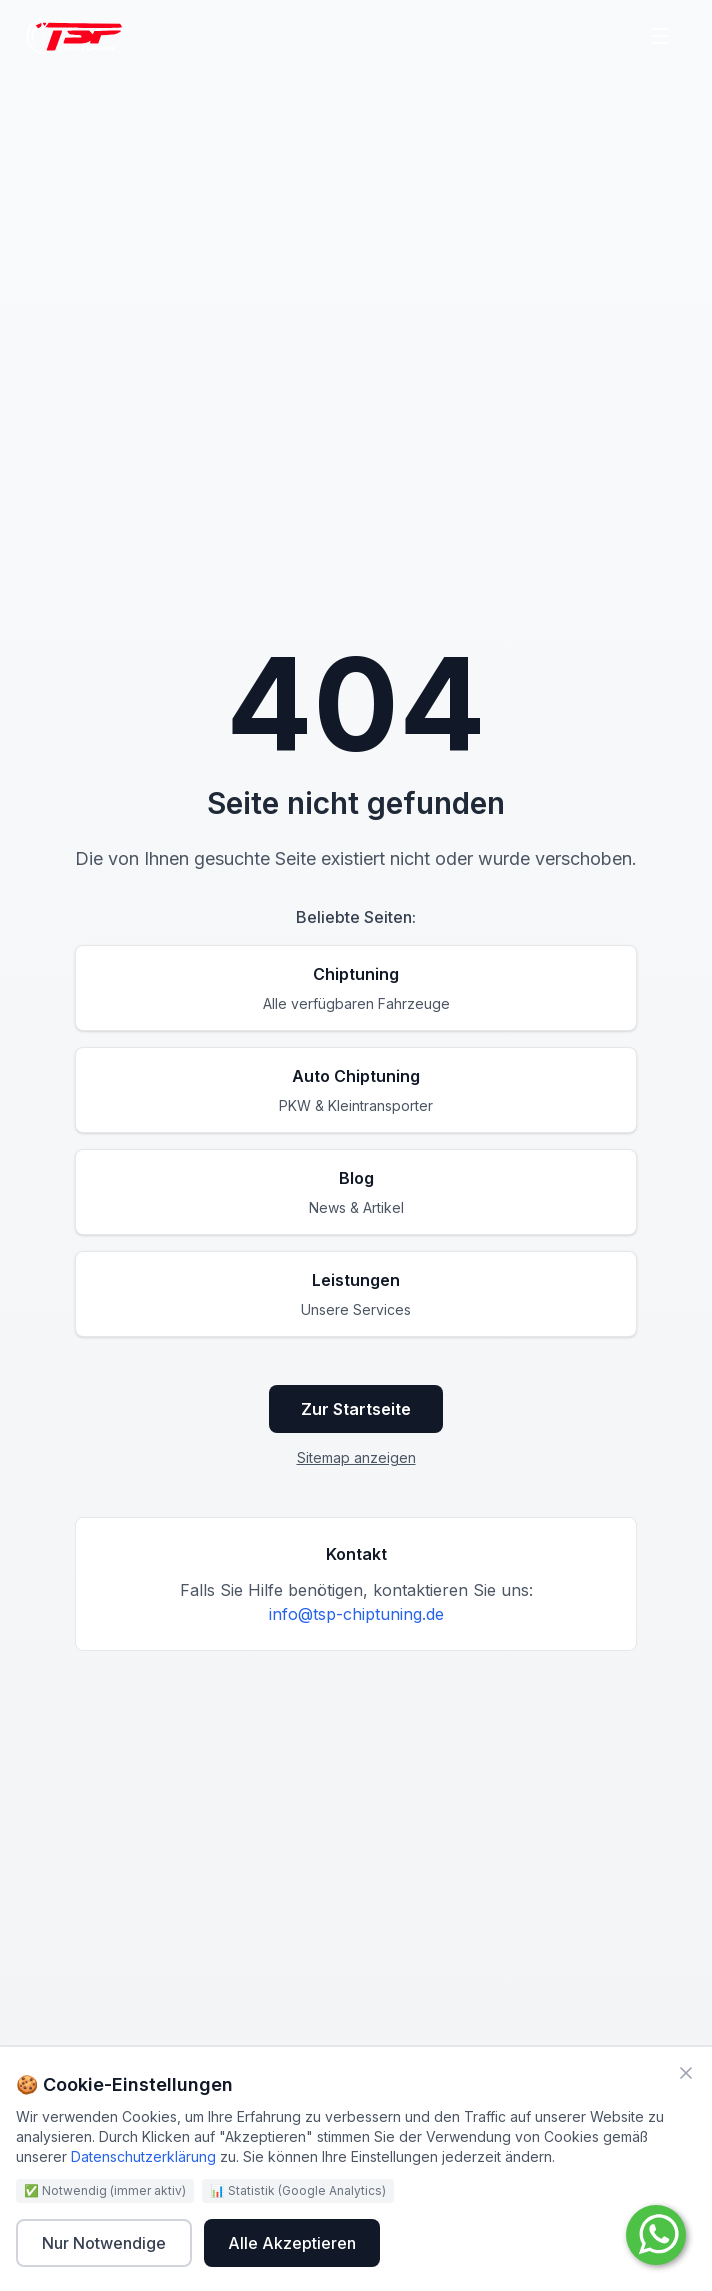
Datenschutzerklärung (143, 2156)
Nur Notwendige (104, 2243)
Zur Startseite (356, 1409)
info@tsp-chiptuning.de (356, 1614)
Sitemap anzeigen (356, 1457)
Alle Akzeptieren (292, 2243)
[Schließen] (686, 2073)
